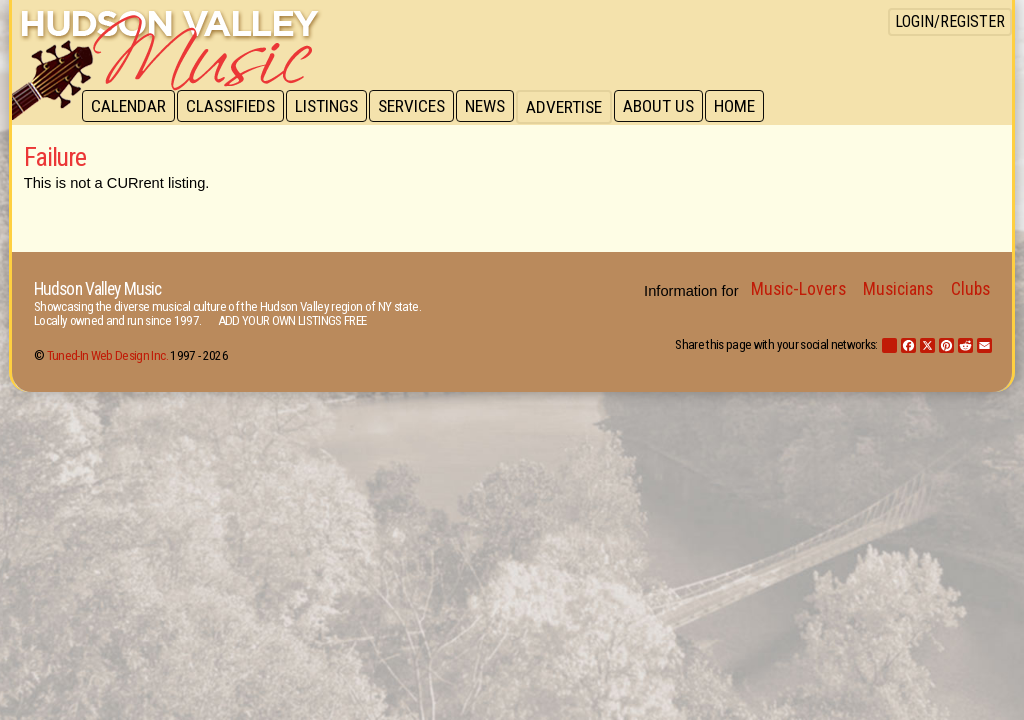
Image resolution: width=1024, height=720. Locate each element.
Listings (331, 107)
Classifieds (233, 107)
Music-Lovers (798, 289)
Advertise (574, 107)
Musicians (898, 289)
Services (418, 107)
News (494, 107)
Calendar (129, 107)
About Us (669, 107)
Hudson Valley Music (97, 289)
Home (747, 107)
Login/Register (950, 21)
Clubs (970, 289)
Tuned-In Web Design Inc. (107, 355)
